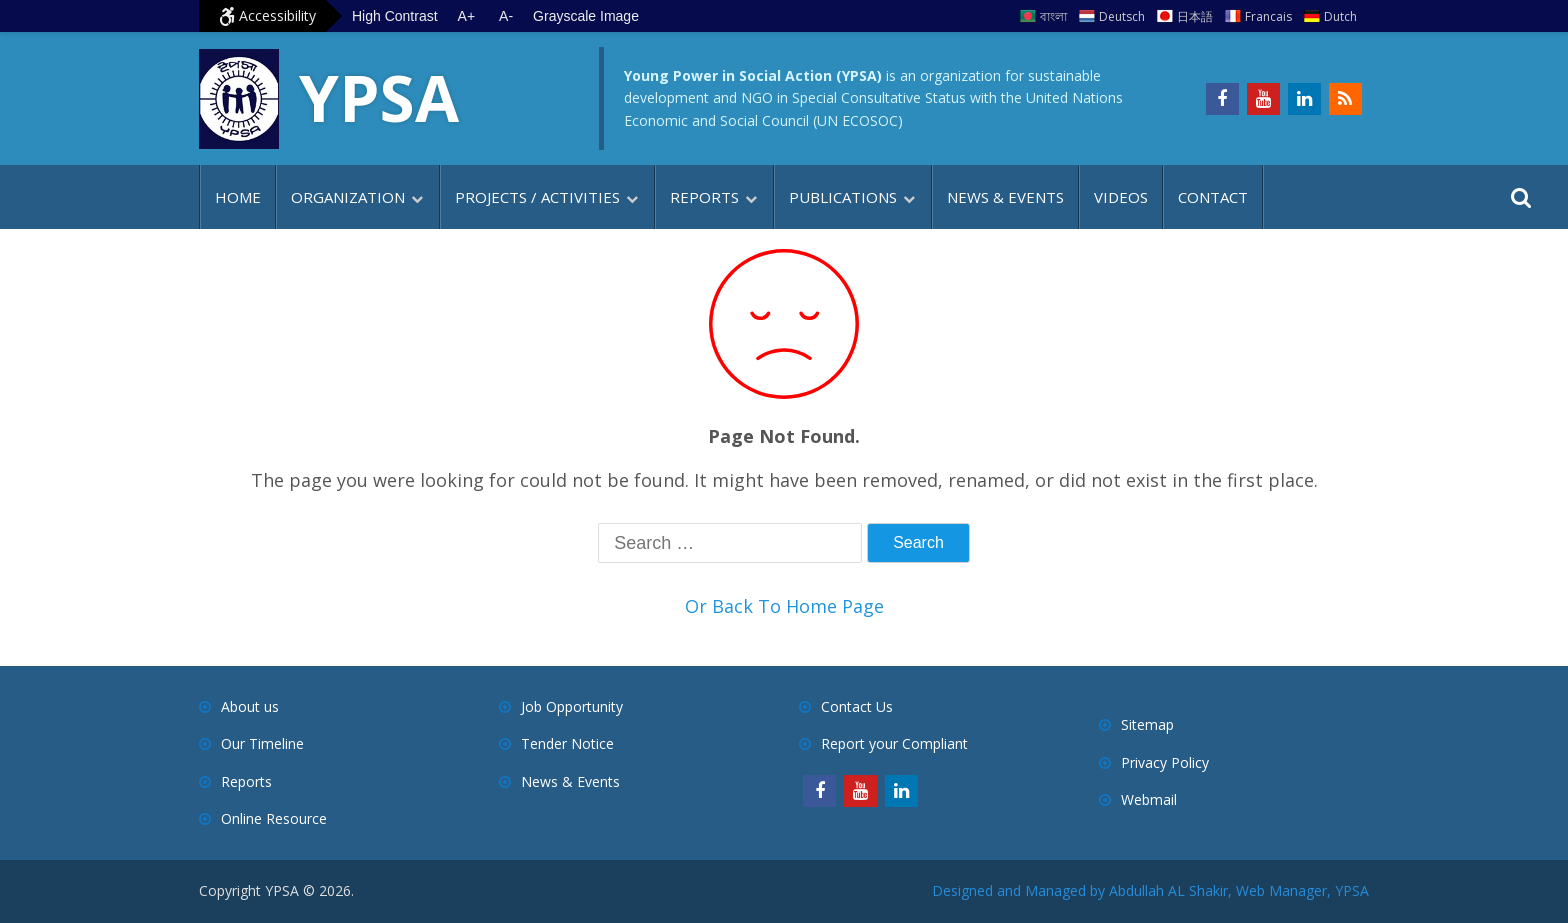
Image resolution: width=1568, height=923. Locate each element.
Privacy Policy (1165, 762)
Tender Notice (567, 743)
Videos (1121, 197)
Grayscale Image (586, 16)
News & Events (1005, 197)
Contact (1213, 197)
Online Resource (274, 818)
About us (250, 706)
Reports (704, 197)
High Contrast (395, 16)
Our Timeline (262, 743)
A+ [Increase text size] (467, 16)
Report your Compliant (894, 743)
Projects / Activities (537, 197)
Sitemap (1147, 724)
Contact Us (857, 706)
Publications (843, 197)
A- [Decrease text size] (506, 16)
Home (238, 197)
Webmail (1149, 799)
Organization (348, 197)
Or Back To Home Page (784, 606)
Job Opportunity (572, 706)
